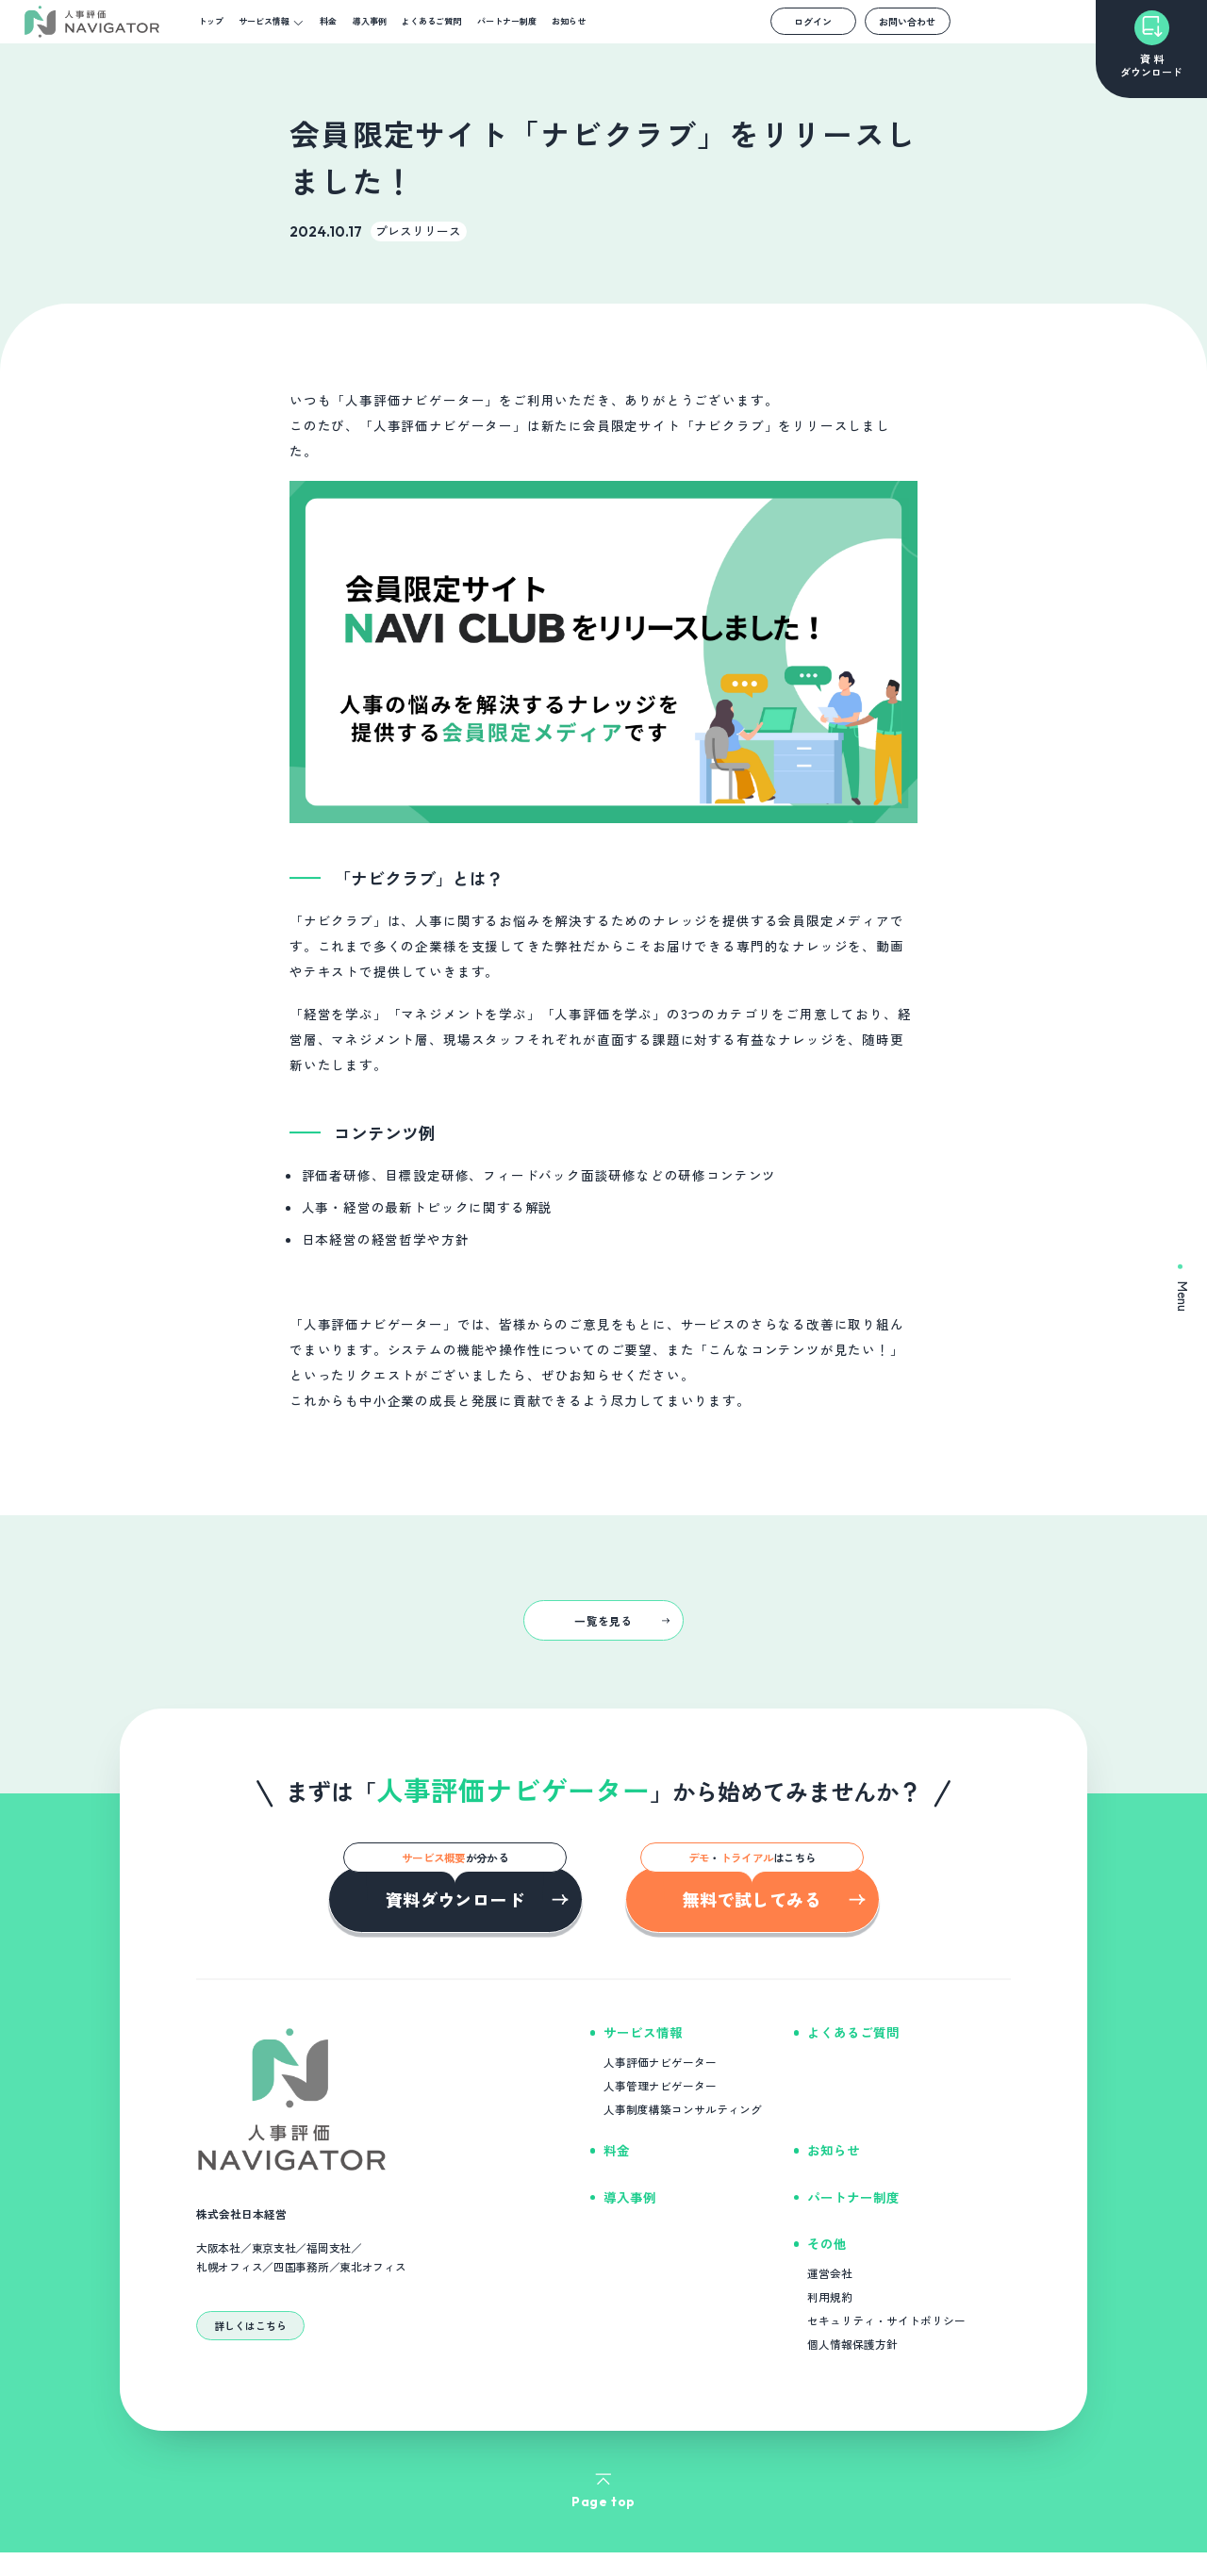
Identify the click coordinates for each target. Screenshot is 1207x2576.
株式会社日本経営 (241, 2213)
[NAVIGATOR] (92, 22)
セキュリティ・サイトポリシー (886, 2320)
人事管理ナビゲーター (660, 2085)
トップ (210, 21)
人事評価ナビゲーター (660, 2062)
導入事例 (370, 21)
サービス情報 (264, 21)
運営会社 (829, 2273)
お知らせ (569, 21)
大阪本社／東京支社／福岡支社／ (279, 2248)
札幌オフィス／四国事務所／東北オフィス (301, 2266)
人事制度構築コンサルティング (683, 2109)
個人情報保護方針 (852, 2344)
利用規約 (829, 2296)
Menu (1183, 1288)
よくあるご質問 (431, 21)
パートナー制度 (507, 21)
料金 (328, 21)
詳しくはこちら (250, 2325)
